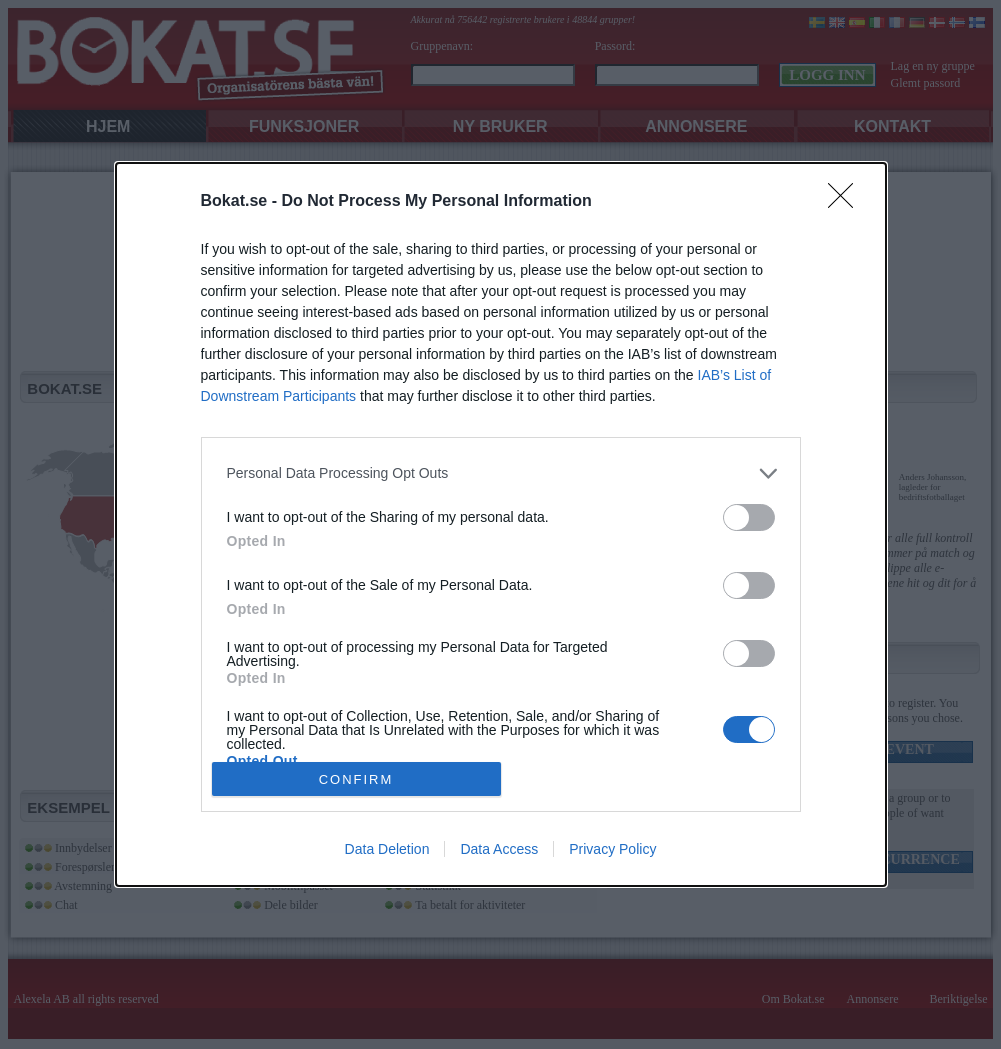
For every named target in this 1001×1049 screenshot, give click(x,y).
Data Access (499, 849)
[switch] (749, 517)
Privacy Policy (612, 849)
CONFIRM (356, 778)
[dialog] (501, 525)
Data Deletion (387, 849)
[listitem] (501, 473)
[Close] (847, 202)
